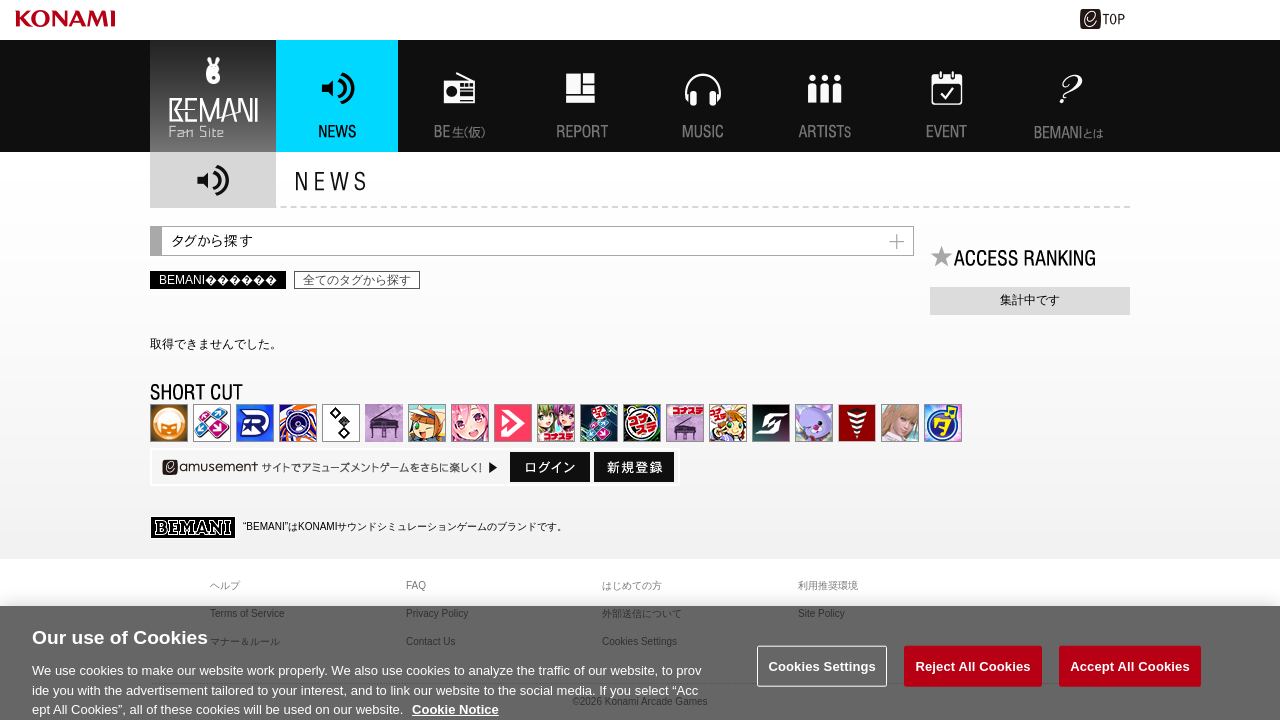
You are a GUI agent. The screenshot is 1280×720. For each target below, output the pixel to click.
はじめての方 (632, 585)
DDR (212, 423)
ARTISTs (825, 96)
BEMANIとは (1069, 96)
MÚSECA (857, 423)
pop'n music (427, 423)
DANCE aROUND (513, 423)
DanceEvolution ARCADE (900, 423)
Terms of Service (247, 613)
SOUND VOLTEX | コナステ (771, 423)
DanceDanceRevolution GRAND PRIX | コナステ (599, 423)
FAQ (416, 585)
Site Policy (821, 613)
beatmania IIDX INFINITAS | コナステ (556, 423)
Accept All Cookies (1130, 674)
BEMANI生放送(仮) (459, 96)
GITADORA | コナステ (642, 423)
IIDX (169, 423)
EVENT (947, 96)
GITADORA (298, 423)
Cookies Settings (822, 674)
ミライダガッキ (943, 423)
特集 (581, 96)
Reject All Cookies (972, 674)
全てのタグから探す (357, 280)
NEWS (337, 96)
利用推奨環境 (828, 585)
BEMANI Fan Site (213, 96)
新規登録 (634, 467)
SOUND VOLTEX (470, 423)
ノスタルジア (384, 423)
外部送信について (642, 613)
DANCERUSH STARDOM (255, 423)
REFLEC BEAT (814, 423)
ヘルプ (225, 585)
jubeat (341, 423)
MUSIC (703, 96)
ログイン (550, 467)
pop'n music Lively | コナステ (728, 423)
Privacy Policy (437, 613)
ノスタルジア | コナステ (685, 423)
